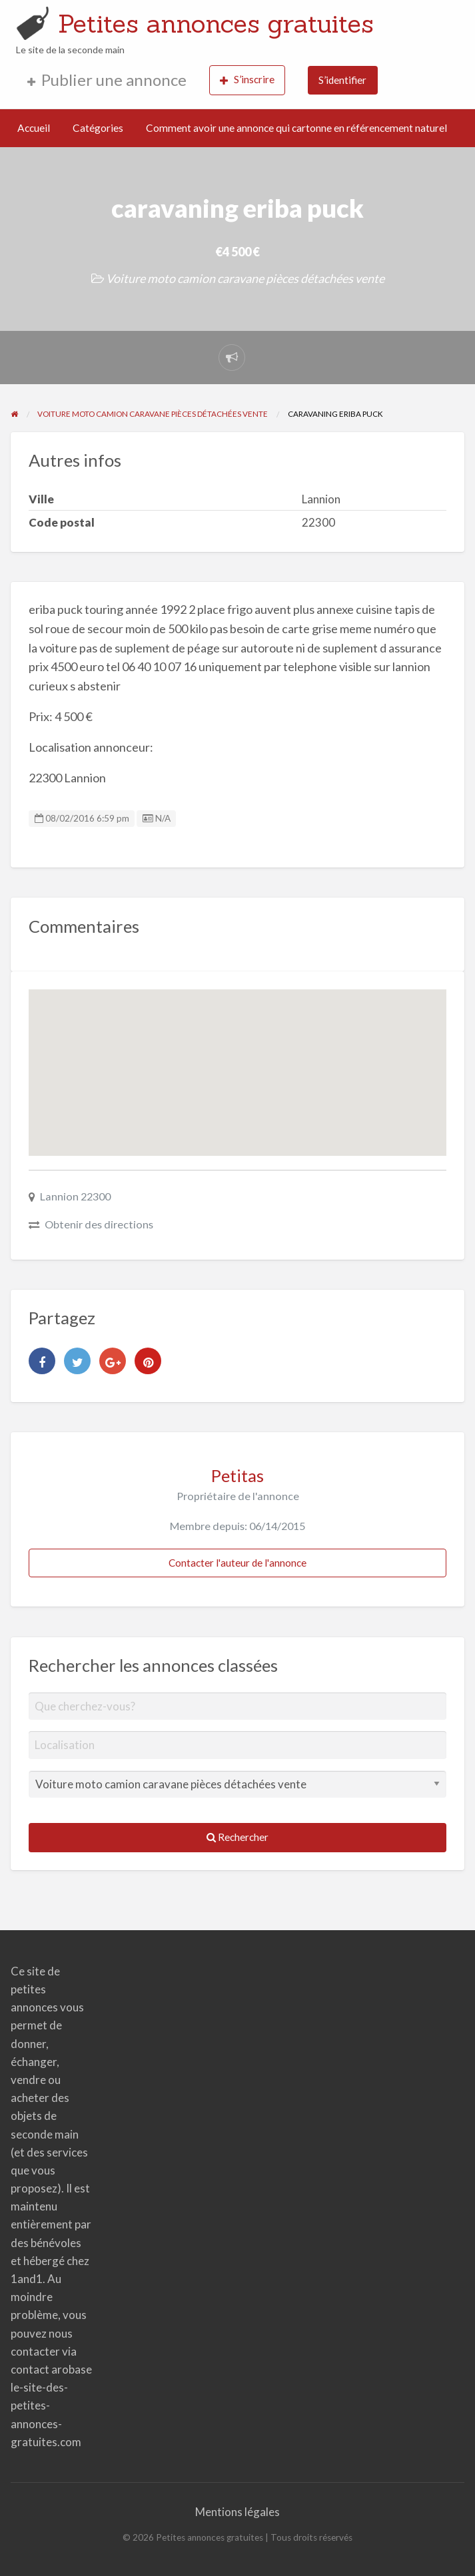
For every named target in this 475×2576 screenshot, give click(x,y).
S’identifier (342, 80)
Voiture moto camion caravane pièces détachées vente (245, 278)
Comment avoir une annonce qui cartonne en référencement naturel (296, 128)
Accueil (33, 128)
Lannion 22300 (75, 1196)
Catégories (98, 128)
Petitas (237, 1475)
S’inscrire (247, 79)
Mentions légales (237, 2512)
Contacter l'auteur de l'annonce (237, 1563)
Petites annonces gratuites (216, 23)
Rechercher (237, 1837)
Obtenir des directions (99, 1224)
